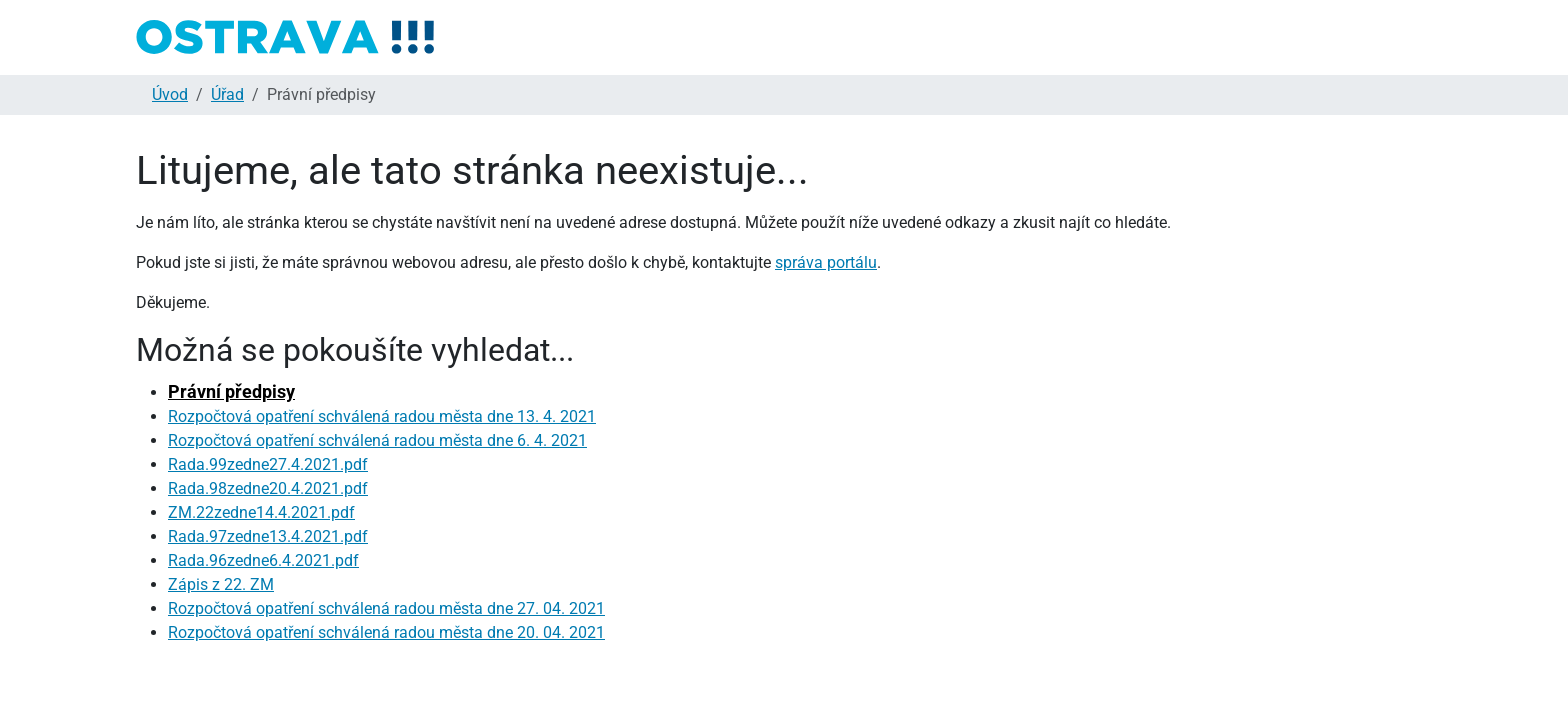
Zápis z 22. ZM (221, 584)
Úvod (170, 94)
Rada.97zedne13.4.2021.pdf (268, 536)
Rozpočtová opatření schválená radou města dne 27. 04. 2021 (386, 608)
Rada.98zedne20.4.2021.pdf (268, 488)
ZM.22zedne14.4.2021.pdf (261, 512)
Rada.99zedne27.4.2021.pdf (268, 464)
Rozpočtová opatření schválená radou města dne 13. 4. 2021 (382, 416)
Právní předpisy (231, 391)
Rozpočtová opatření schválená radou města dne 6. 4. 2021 (377, 440)
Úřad (227, 94)
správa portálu (826, 262)
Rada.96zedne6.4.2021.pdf (263, 560)
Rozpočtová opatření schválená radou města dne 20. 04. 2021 (386, 632)
